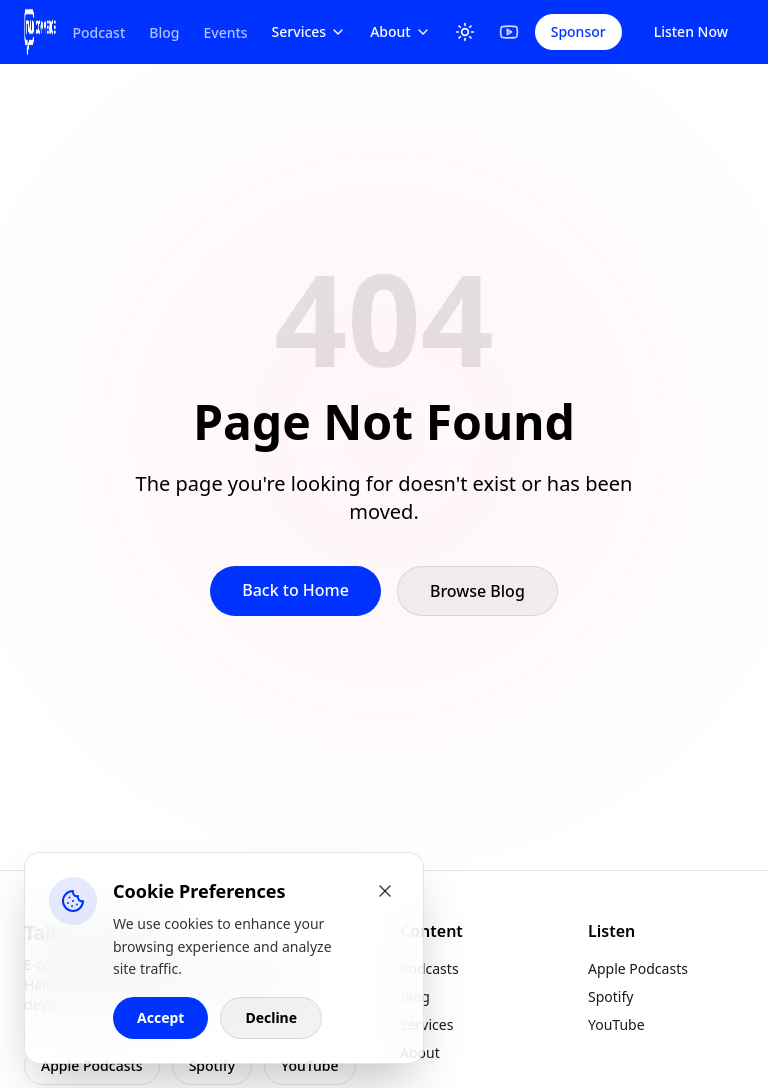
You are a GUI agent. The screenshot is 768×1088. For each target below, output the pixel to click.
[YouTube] (509, 32)
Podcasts (429, 968)
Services (309, 31)
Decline (271, 1017)
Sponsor (578, 31)
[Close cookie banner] (385, 891)
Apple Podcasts (92, 1065)
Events (225, 32)
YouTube (309, 1065)
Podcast (98, 32)
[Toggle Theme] (465, 32)
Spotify (212, 1065)
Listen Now (691, 31)
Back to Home (295, 590)
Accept (160, 1017)
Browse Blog (477, 591)
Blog (164, 32)
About (400, 31)
